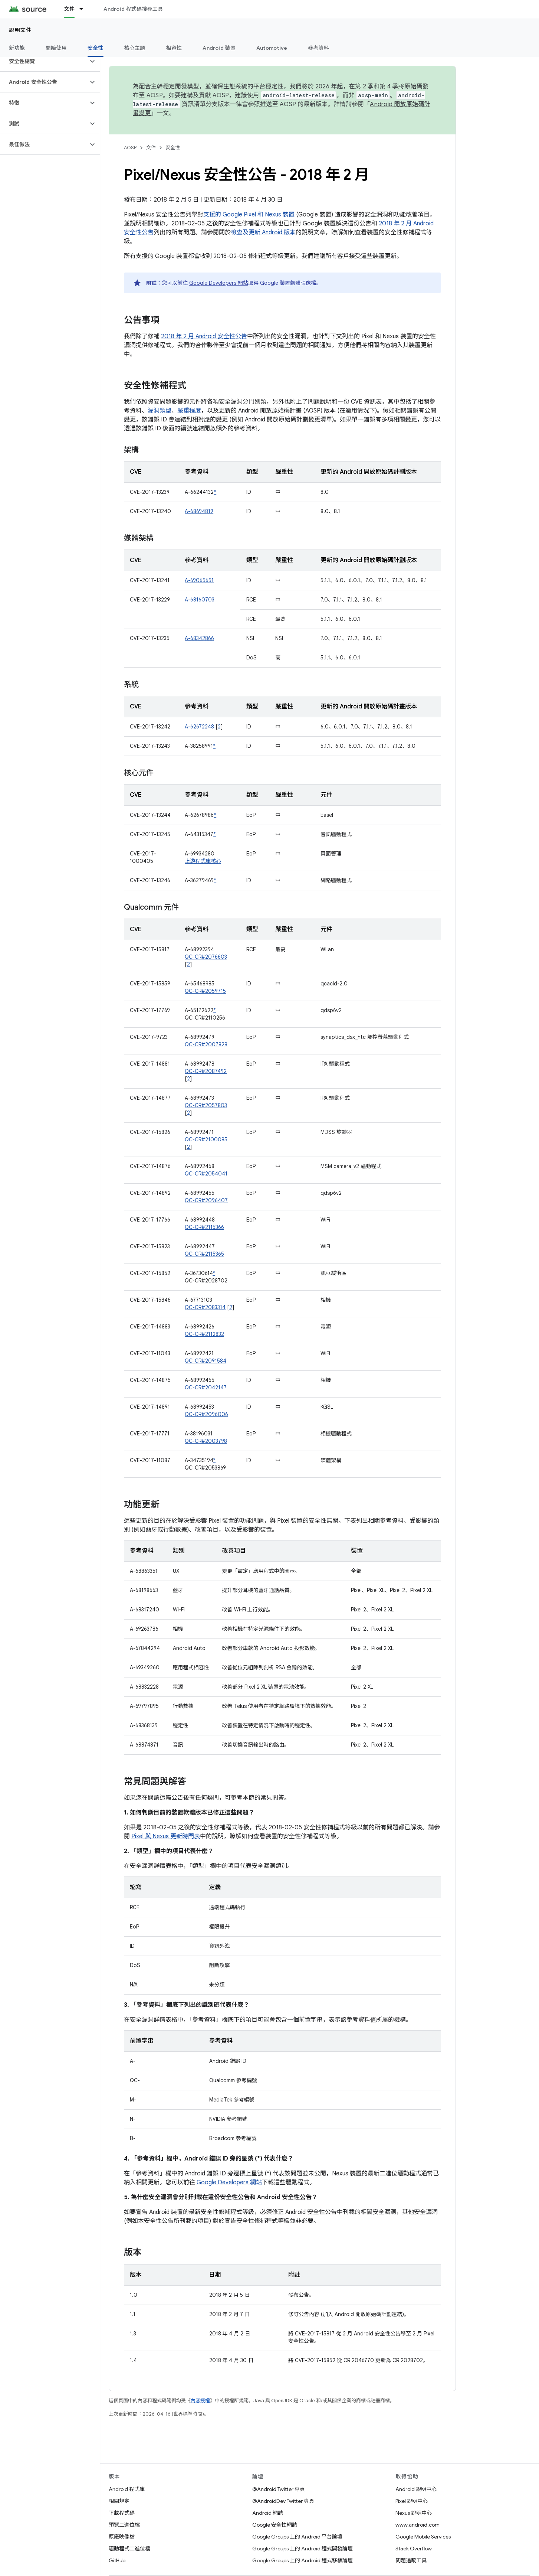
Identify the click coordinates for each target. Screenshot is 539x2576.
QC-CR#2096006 (206, 1414)
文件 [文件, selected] (69, 9)
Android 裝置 (219, 48)
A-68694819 (199, 511)
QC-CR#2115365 (204, 1253)
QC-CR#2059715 (205, 991)
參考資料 (318, 48)
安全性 (172, 147)
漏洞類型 (159, 410)
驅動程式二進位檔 (129, 2548)
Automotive (271, 48)
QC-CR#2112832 (204, 1334)
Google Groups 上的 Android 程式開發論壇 (302, 2548)
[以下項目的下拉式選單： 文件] (85, 9)
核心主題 (134, 48)
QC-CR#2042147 (206, 1387)
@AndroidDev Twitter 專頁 (283, 2501)
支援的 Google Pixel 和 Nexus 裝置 (249, 214)
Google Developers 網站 (218, 283)
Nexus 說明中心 (413, 2513)
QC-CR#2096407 (206, 1200)
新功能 (17, 48)
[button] (44, 61)
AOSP (130, 147)
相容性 (174, 48)
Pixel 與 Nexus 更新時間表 (165, 1836)
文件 (151, 147)
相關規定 (119, 2501)
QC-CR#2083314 (205, 1307)
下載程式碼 (122, 2513)
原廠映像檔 (122, 2536)
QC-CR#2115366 (204, 1227)
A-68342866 (199, 638)
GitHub (117, 2560)
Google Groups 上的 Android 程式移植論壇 (302, 2560)
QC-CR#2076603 (206, 956)
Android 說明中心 (416, 2489)
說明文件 (20, 30)
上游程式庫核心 (203, 861)
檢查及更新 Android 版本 (263, 232)
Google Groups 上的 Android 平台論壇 (297, 2536)
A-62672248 (199, 726)
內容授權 (200, 2400)
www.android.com (417, 2524)
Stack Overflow (413, 2548)
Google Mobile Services (423, 2536)
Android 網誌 (267, 2513)
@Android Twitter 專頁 (278, 2489)
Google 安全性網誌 (274, 2524)
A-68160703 (199, 599)
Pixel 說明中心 (411, 2501)
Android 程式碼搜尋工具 (133, 9)
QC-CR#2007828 (206, 1044)
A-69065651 (199, 580)
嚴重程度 (189, 410)
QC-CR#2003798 (206, 1441)
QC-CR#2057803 (206, 1105)
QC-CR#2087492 (206, 1071)
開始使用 (56, 48)
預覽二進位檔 (124, 2524)
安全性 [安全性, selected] (95, 48)
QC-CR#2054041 (206, 1173)
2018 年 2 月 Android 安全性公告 (204, 336)
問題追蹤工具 (411, 2560)
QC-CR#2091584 (205, 1360)
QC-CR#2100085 (206, 1139)
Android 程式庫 (127, 2489)
